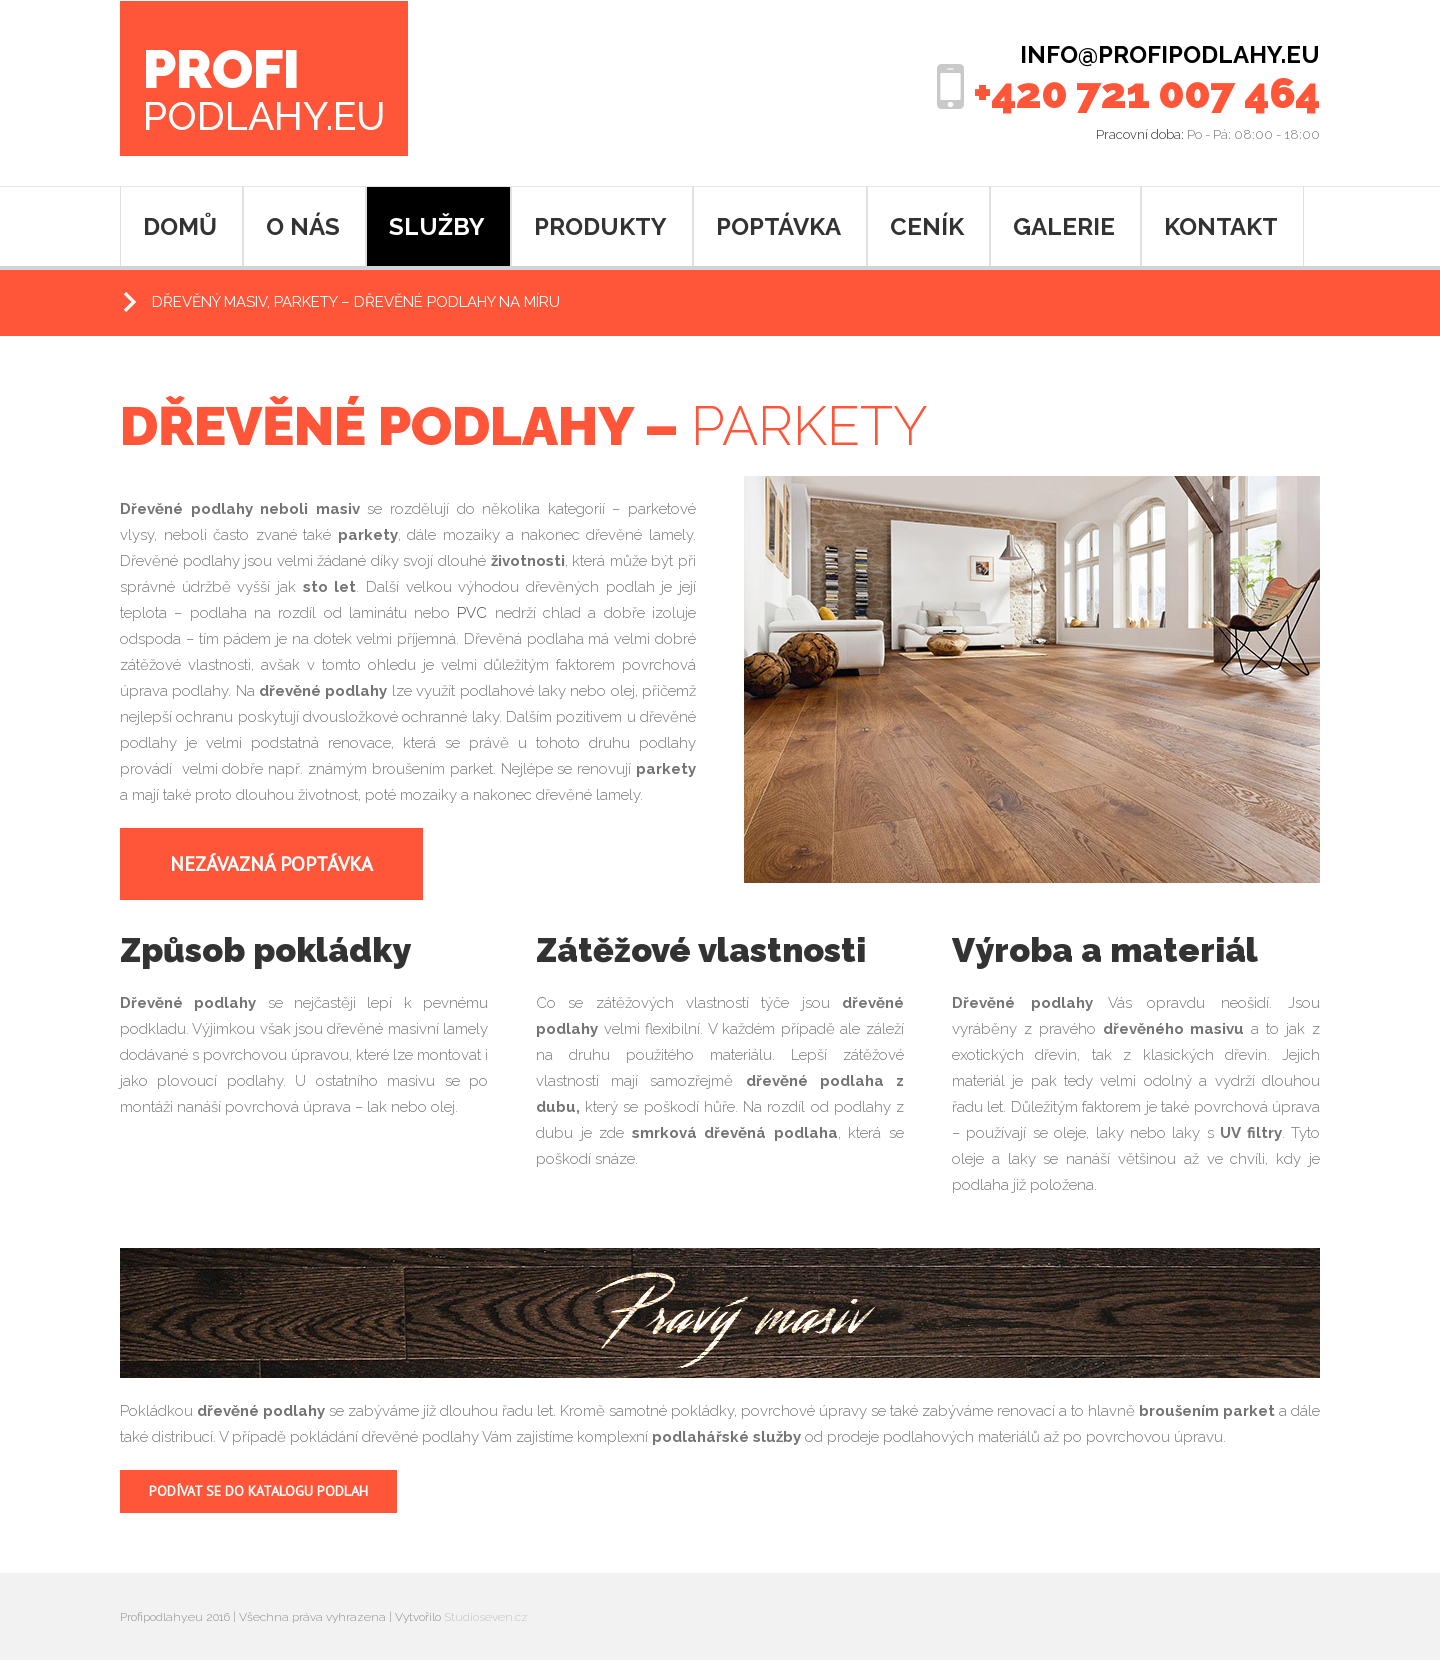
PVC (472, 613)
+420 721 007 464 (1146, 93)
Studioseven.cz (486, 1617)
